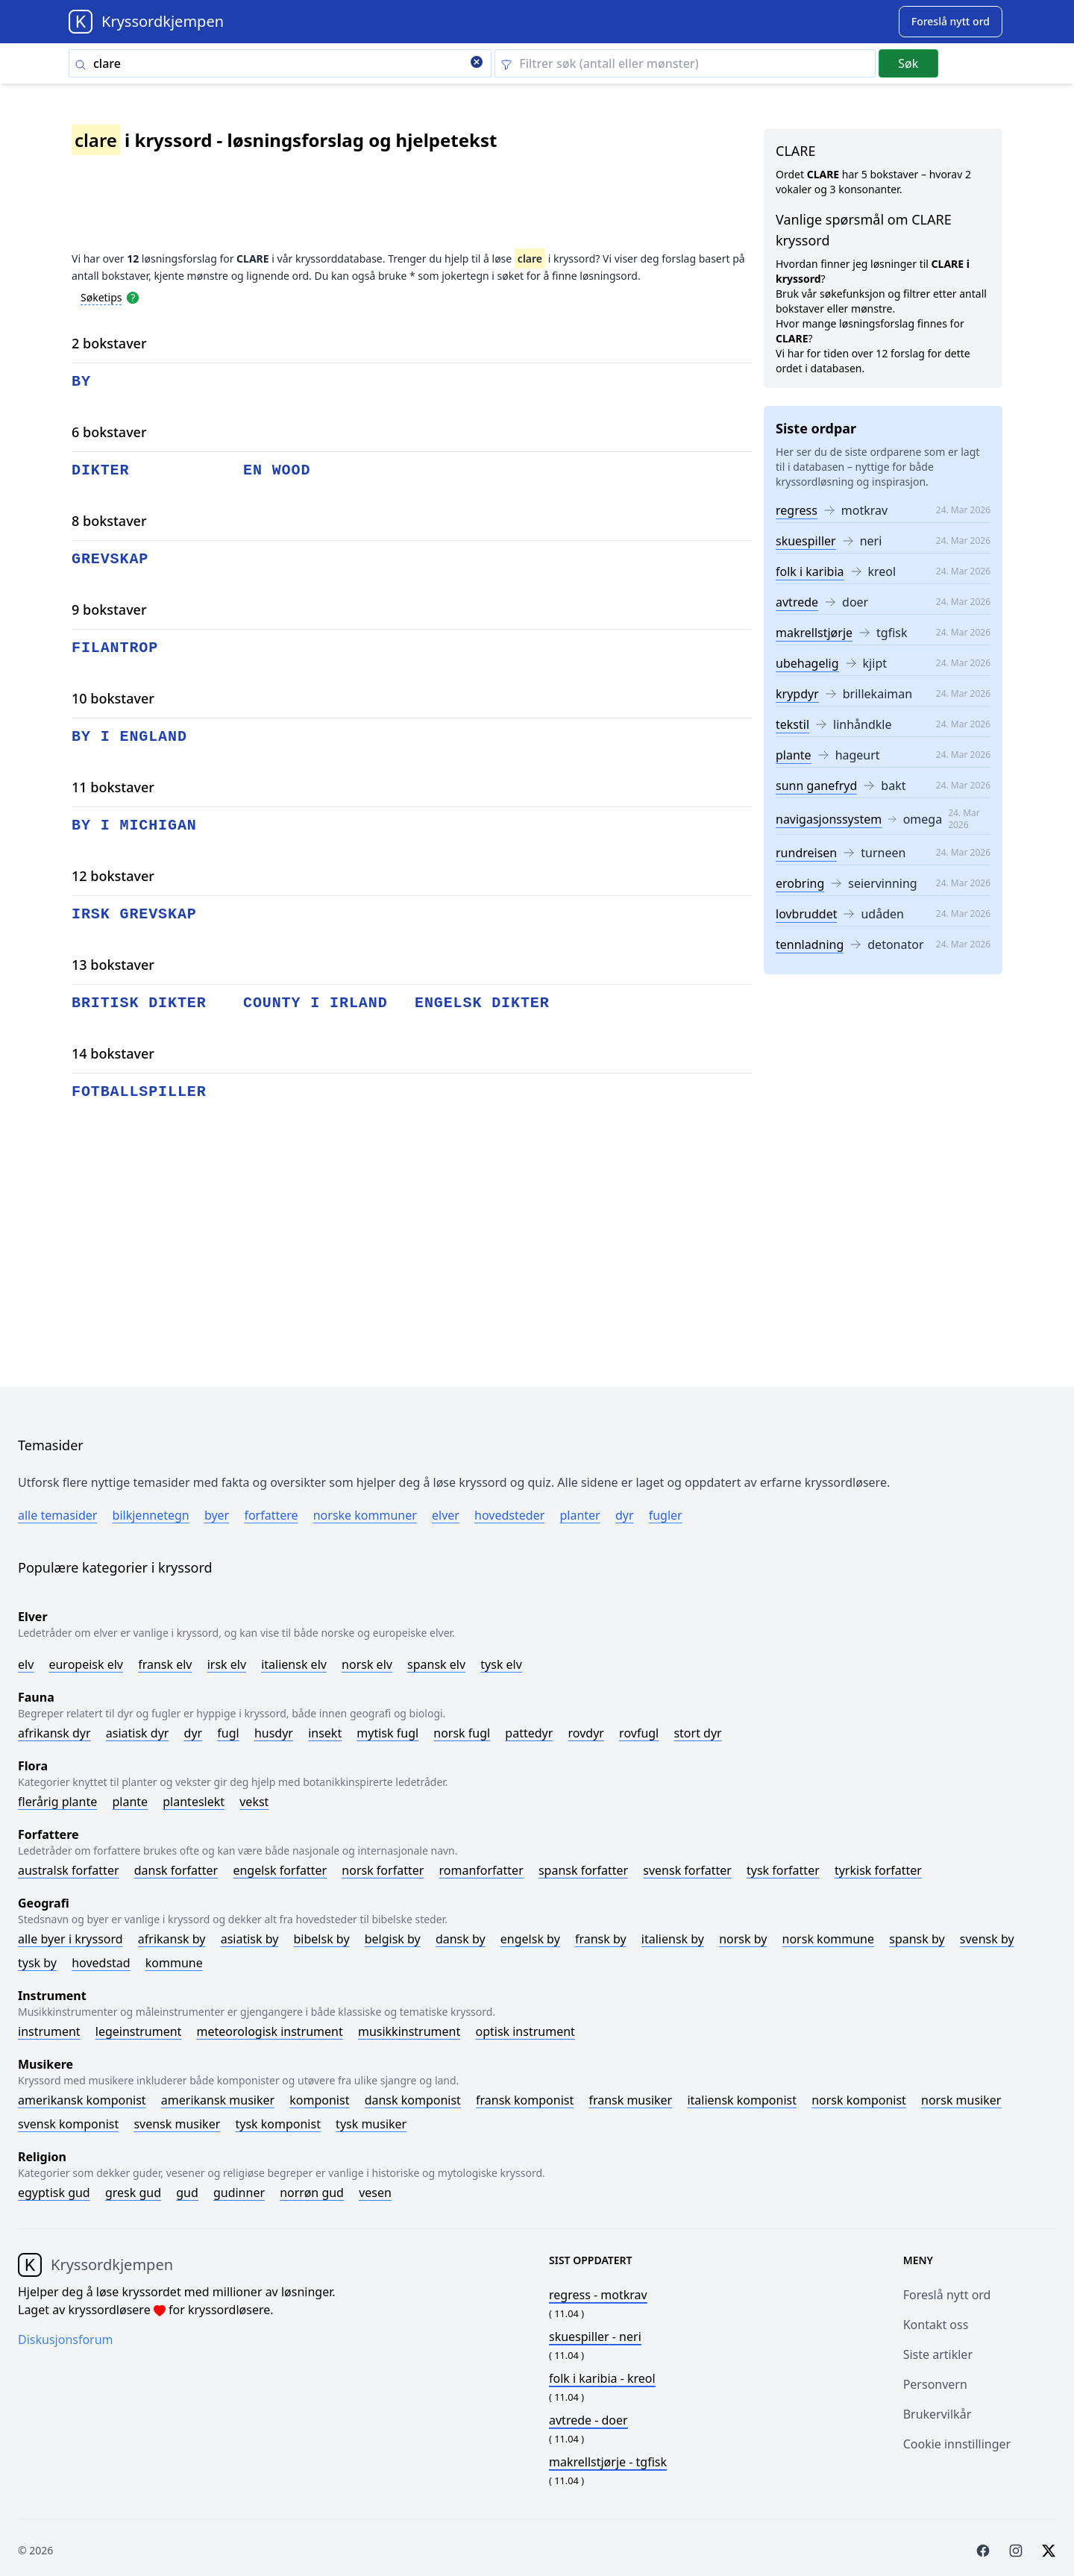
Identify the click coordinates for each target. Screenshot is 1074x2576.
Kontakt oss (936, 2324)
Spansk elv (436, 1664)
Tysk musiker (371, 2124)
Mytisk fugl (387, 1733)
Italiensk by (672, 1939)
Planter (579, 1515)
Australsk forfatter (68, 1870)
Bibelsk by (322, 1939)
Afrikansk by (172, 1939)
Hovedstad (101, 1963)
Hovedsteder (509, 1515)
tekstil (792, 724)
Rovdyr (586, 1733)
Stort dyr (697, 1733)
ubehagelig (807, 663)
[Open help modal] (132, 297)
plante (793, 755)
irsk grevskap (134, 914)
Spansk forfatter (583, 1870)
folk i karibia (810, 571)
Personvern (935, 2384)
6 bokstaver (109, 432)
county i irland (315, 1003)
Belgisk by (393, 1939)
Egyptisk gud (54, 2192)
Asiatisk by (250, 1939)
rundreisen (806, 852)
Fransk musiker (630, 2100)
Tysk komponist (277, 2124)
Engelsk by (530, 1939)
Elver (445, 1515)
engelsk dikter (482, 1003)
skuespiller (806, 541)
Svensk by (987, 1939)
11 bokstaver (113, 787)
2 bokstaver (109, 343)
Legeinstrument (138, 2031)
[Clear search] (477, 63)
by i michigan (134, 825)
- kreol (602, 2378)
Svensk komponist (68, 2124)
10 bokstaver (113, 698)
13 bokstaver (113, 965)
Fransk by (600, 1939)
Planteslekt (193, 1801)
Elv (26, 1664)
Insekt (325, 1733)
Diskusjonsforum (65, 2339)
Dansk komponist (413, 2100)
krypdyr (797, 694)
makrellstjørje (814, 632)
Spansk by (916, 1939)
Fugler (665, 1515)
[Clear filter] (685, 63)
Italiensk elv (294, 1664)
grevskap (110, 559)
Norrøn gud (312, 2192)
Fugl (228, 1733)
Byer (216, 1515)
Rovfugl (639, 1733)
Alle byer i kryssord (70, 1939)
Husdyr (273, 1733)
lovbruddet (806, 914)
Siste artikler (938, 2354)
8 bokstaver (109, 521)
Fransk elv (165, 1664)
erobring (800, 883)
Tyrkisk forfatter (878, 1870)
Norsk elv (367, 1664)
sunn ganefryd (816, 785)
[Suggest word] (950, 21)
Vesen (375, 2192)
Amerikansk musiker (217, 2100)
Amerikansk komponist (82, 2100)
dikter (100, 470)
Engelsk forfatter (280, 1870)
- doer (588, 2420)
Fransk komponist (525, 2100)
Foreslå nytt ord (947, 2295)
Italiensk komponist (742, 2100)
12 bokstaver (113, 876)
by (81, 381)
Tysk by (37, 1963)
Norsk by (743, 1939)
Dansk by (461, 1939)
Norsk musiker (961, 2100)
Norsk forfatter (383, 1870)
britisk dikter (139, 1003)
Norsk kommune (828, 1939)
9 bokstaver (109, 609)
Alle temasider (57, 1515)
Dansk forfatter (176, 1870)
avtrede (797, 602)
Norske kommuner (365, 1515)
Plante (130, 1801)
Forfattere (271, 1515)
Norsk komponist (858, 2100)
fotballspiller (139, 1091)
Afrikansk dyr (54, 1733)
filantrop (115, 647)
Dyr (624, 1515)
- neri (595, 2336)
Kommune (174, 1963)
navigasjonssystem (829, 819)
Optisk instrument (524, 2031)
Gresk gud (133, 2192)
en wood (276, 470)
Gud (187, 2192)
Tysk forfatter (783, 1870)
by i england (129, 736)
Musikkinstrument (409, 2031)
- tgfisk (608, 2462)
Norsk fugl (461, 1733)
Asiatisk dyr (137, 1733)
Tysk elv (501, 1664)
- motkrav (598, 2295)
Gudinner (239, 2192)
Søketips (101, 297)
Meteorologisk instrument (270, 2031)
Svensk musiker (177, 2124)
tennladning (810, 944)
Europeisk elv (85, 1664)
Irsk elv (226, 1664)
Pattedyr (529, 1733)
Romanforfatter (481, 1870)
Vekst (253, 1801)
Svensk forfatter (687, 1870)
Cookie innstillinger (957, 2444)
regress (796, 510)
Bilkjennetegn (151, 1515)
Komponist (319, 2100)
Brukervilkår (937, 2414)
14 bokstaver (113, 1053)
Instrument (49, 2031)
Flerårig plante (57, 1801)
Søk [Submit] (908, 63)
